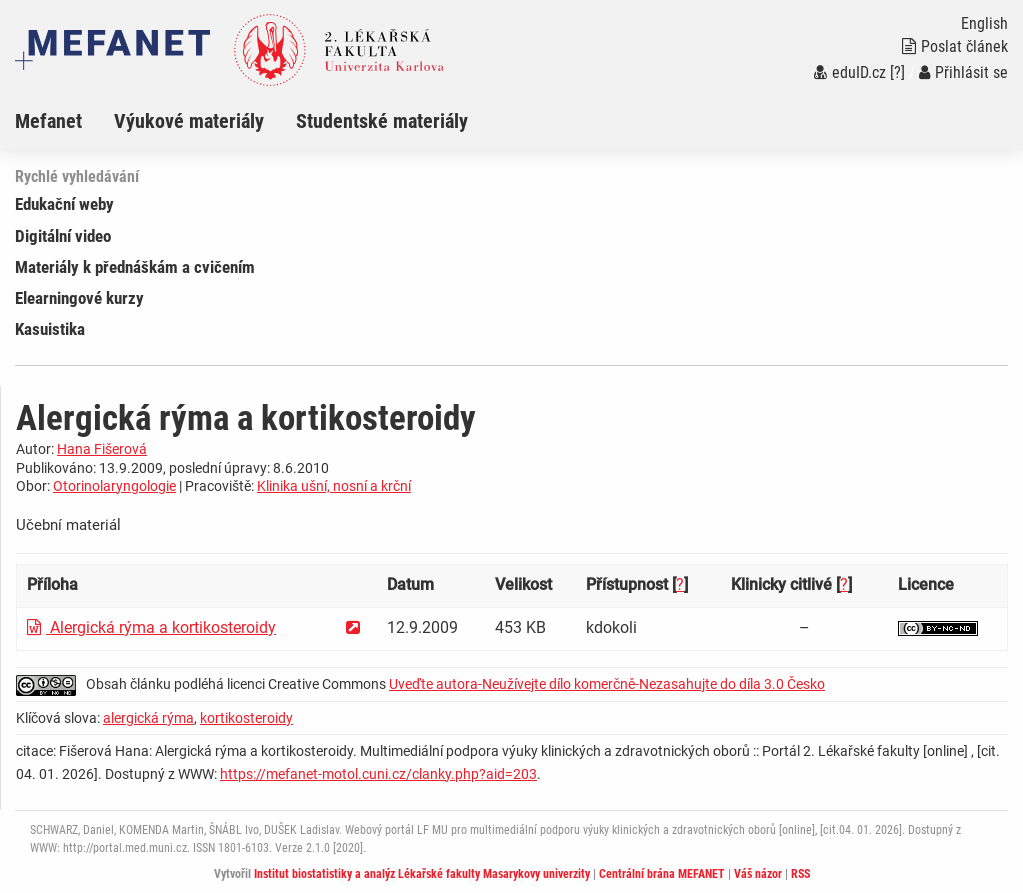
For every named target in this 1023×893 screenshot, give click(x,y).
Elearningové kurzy (79, 298)
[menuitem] (64, 121)
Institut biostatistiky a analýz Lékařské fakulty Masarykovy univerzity (422, 874)
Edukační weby (64, 204)
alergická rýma (148, 718)
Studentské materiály (382, 121)
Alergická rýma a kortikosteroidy (151, 627)
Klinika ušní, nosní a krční (334, 486)
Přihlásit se (963, 72)
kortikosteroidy (246, 718)
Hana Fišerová (102, 449)
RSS (800, 874)
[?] (897, 72)
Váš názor (758, 874)
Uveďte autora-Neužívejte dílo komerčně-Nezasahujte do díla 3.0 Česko (607, 684)
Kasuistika (50, 329)
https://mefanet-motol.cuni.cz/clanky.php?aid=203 (378, 774)
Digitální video (63, 236)
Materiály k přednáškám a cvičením (135, 267)
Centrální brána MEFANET (662, 874)
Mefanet (48, 121)
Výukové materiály (189, 121)
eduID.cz (850, 72)
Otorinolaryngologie (114, 486)
